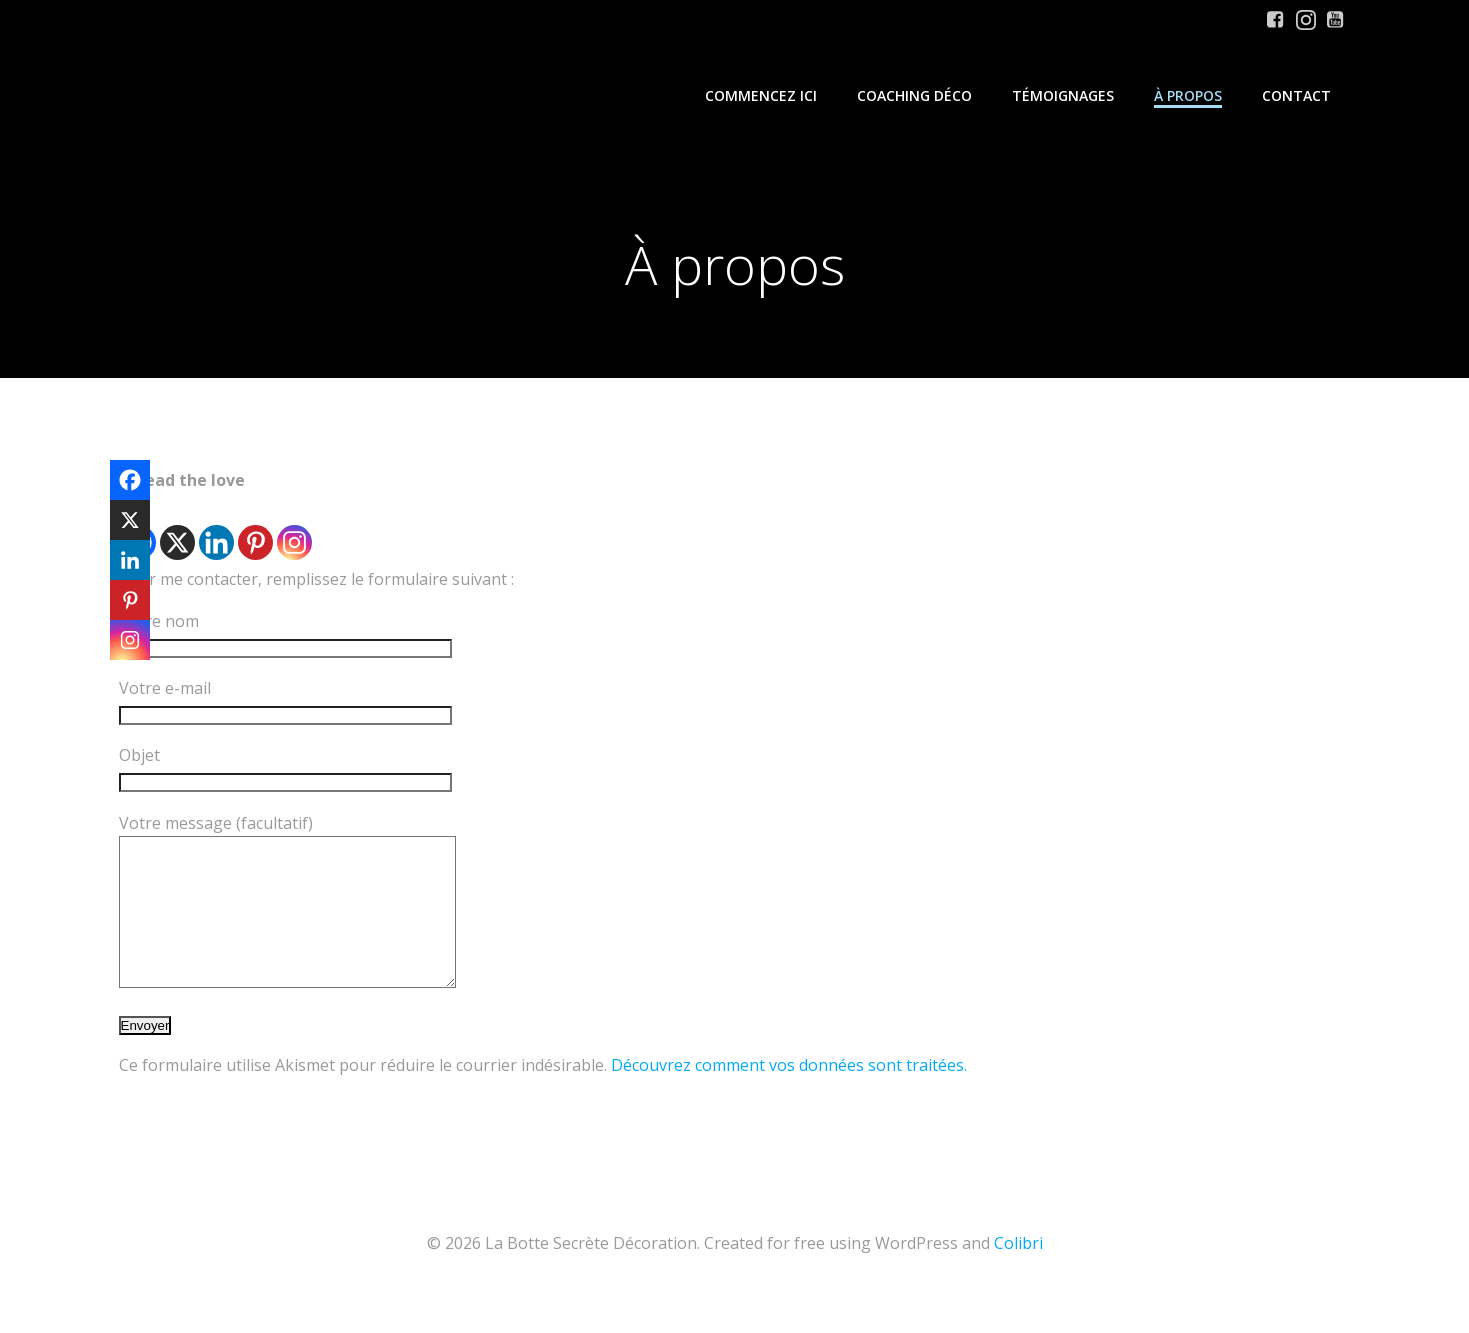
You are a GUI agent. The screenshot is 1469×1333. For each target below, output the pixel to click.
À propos (1188, 95)
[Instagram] (294, 529)
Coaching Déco (914, 95)
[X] (177, 529)
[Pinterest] (255, 529)
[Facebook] (130, 480)
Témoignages (1063, 95)
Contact (1296, 95)
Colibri (1018, 1273)
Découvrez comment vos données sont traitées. (789, 1095)
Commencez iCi (761, 95)
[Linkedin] (216, 529)
